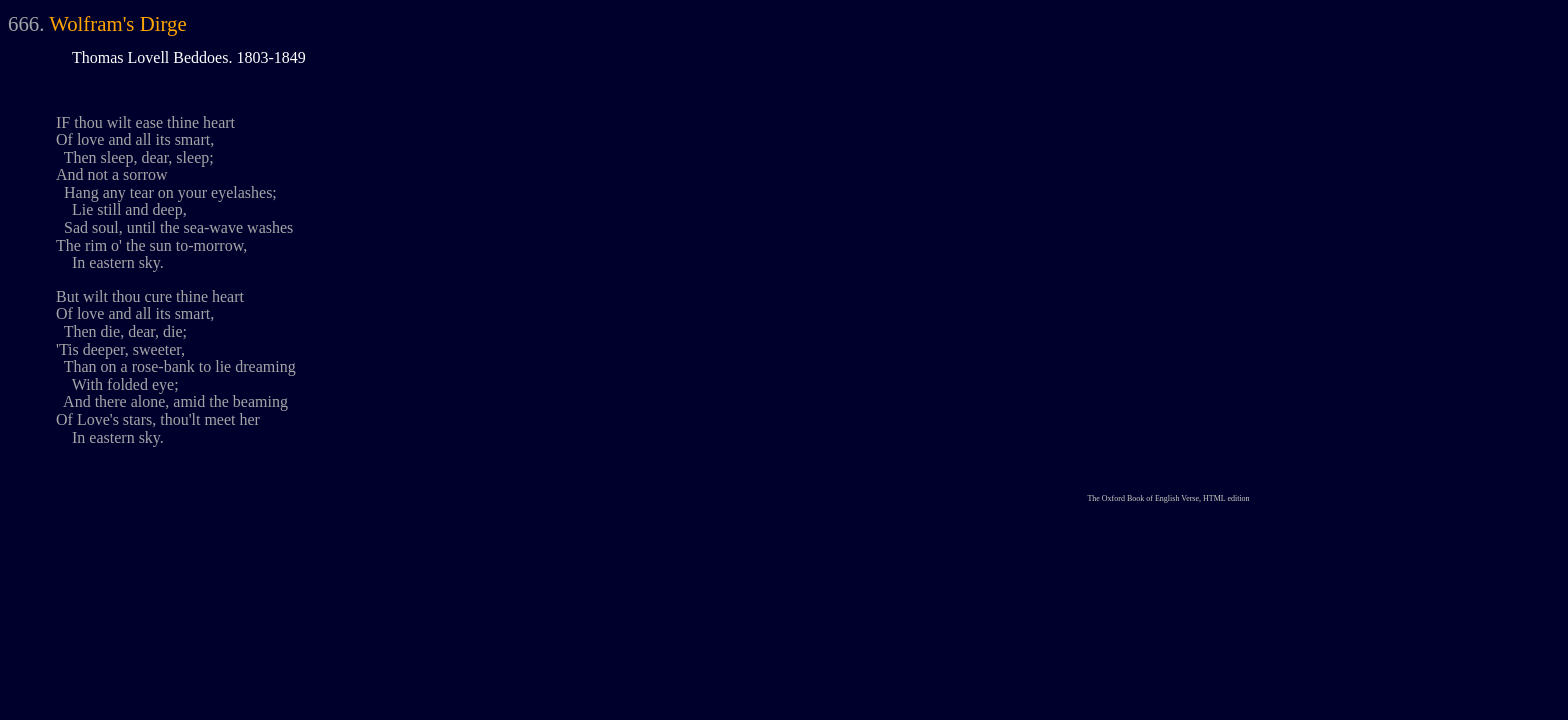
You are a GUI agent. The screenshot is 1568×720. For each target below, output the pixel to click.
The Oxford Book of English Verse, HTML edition (1168, 498)
